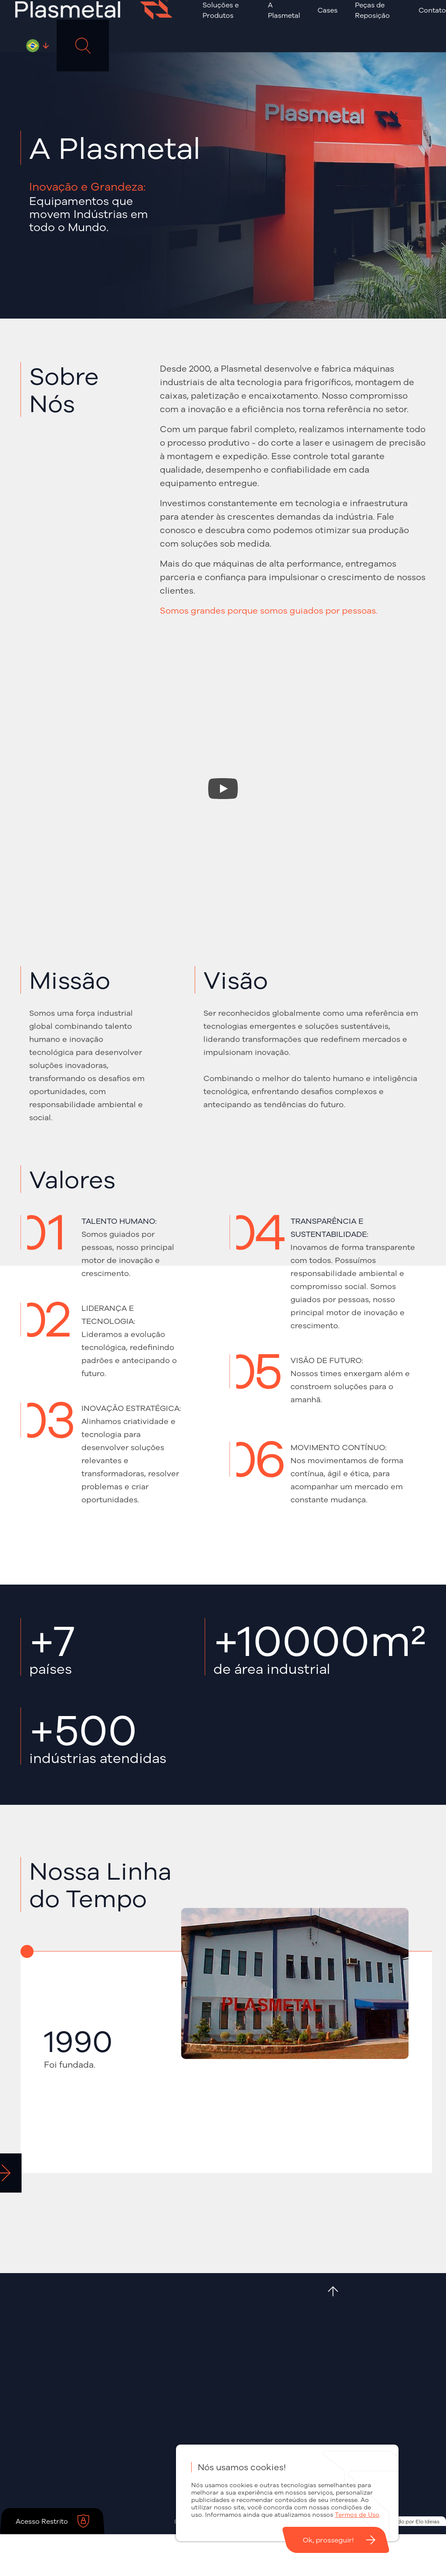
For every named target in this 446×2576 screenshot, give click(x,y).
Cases (328, 10)
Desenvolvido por (404, 2521)
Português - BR (32, 45)
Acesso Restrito (42, 2521)
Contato (432, 10)
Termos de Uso (357, 2514)
